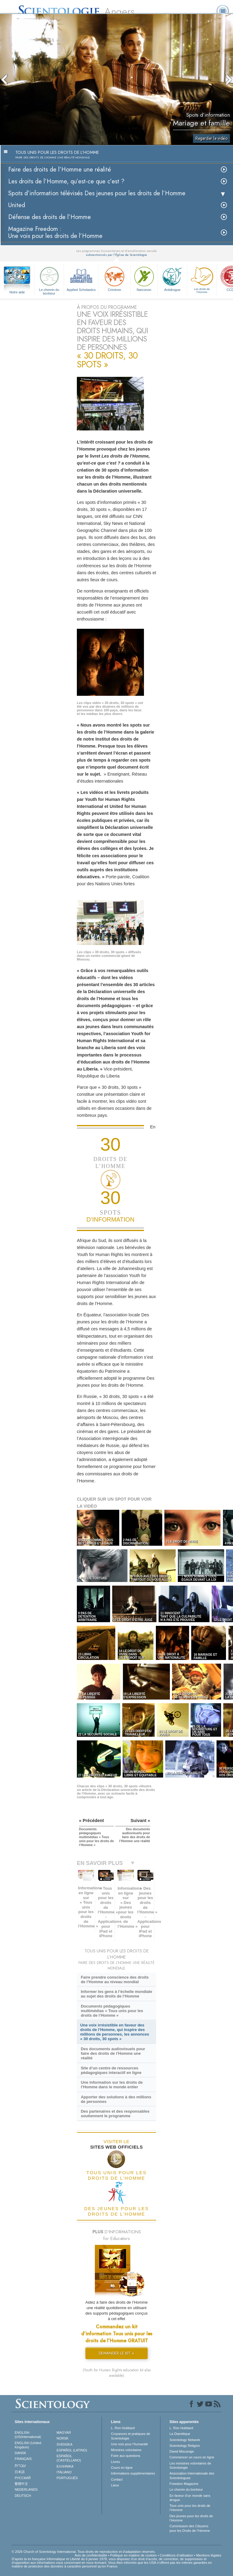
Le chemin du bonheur (49, 280)
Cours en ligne (122, 2467)
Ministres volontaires (126, 2450)
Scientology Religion (185, 2445)
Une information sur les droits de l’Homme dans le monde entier (112, 2084)
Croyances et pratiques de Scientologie (130, 2436)
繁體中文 (21, 2484)
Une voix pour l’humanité (129, 2444)
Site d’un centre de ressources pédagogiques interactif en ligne (111, 2070)
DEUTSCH (23, 2495)
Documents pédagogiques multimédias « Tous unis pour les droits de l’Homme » (112, 2011)
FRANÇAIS (23, 2459)
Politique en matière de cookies (133, 2555)
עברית (20, 2465)
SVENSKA (65, 2444)
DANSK (20, 2453)
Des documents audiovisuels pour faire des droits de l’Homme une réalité (113, 2053)
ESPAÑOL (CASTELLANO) (69, 2458)
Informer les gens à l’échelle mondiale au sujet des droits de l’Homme (116, 1993)
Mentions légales (208, 2555)
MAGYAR (64, 2432)
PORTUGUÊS (67, 2478)
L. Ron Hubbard (123, 2428)
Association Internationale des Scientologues (192, 2475)
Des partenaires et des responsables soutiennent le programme (115, 2113)
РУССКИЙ (22, 2478)
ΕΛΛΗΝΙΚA (65, 2466)
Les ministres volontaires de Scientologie (190, 2465)
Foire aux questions (125, 2455)
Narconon (144, 278)
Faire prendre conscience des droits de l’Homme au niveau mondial (115, 1979)
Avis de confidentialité (91, 2555)
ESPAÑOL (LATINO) (72, 2450)
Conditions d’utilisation (176, 2555)
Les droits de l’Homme (202, 279)
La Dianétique (180, 2434)
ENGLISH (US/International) (28, 2435)
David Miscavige (182, 2451)
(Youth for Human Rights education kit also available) (117, 2372)
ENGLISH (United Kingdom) (28, 2445)
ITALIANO (64, 2472)
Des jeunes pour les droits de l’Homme (191, 2518)
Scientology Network (185, 2440)
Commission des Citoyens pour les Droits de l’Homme (190, 2528)
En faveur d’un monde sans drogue (190, 2498)
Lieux (115, 2485)
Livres (115, 2462)
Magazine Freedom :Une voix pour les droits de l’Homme (55, 232)
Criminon (114, 278)
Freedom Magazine (184, 2484)
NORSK (63, 2438)
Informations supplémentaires (133, 2473)
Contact (117, 2479)
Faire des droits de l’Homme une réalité (59, 169)
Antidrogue (172, 278)
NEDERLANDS (26, 2489)
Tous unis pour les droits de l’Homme (190, 2508)
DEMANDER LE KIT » (116, 2353)
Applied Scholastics (81, 278)
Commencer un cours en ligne (192, 2457)
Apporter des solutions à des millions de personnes (116, 2099)
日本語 (20, 2472)
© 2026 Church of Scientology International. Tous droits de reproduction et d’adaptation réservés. (84, 2551)
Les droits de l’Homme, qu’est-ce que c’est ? (66, 181)
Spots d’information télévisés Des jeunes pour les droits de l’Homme (96, 193)
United (16, 205)
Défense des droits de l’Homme (49, 217)
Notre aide (17, 292)
